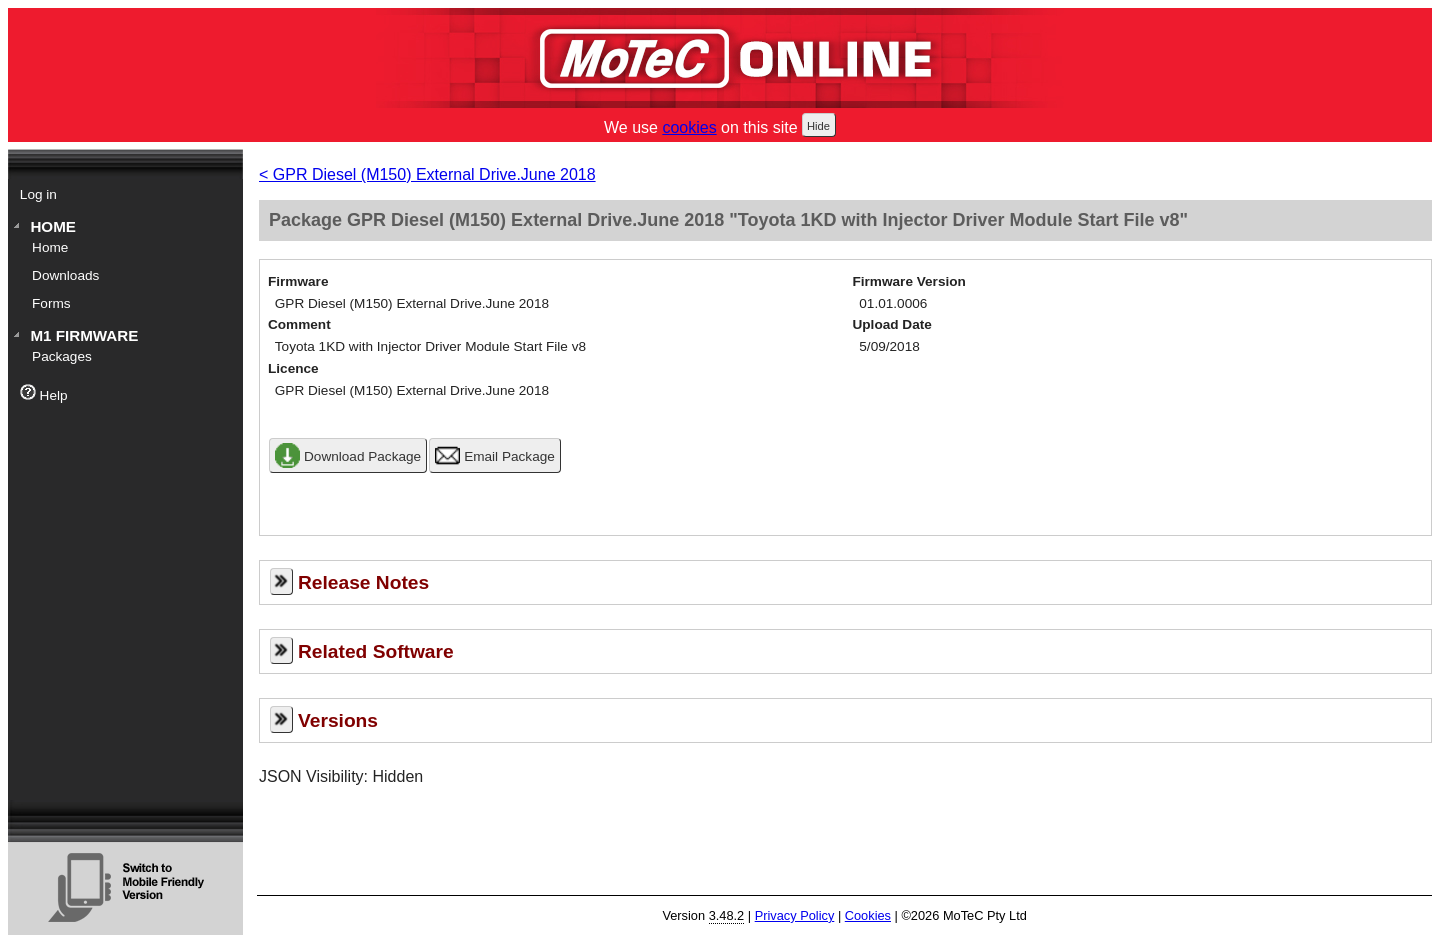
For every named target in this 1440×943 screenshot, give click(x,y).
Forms (51, 303)
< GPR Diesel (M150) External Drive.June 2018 (427, 174)
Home (53, 226)
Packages (62, 356)
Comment (299, 324)
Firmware (298, 281)
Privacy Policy (795, 915)
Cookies (868, 915)
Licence (293, 368)
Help (44, 393)
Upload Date (892, 324)
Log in (38, 194)
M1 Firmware (84, 335)
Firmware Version (909, 281)
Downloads (65, 275)
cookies (689, 127)
